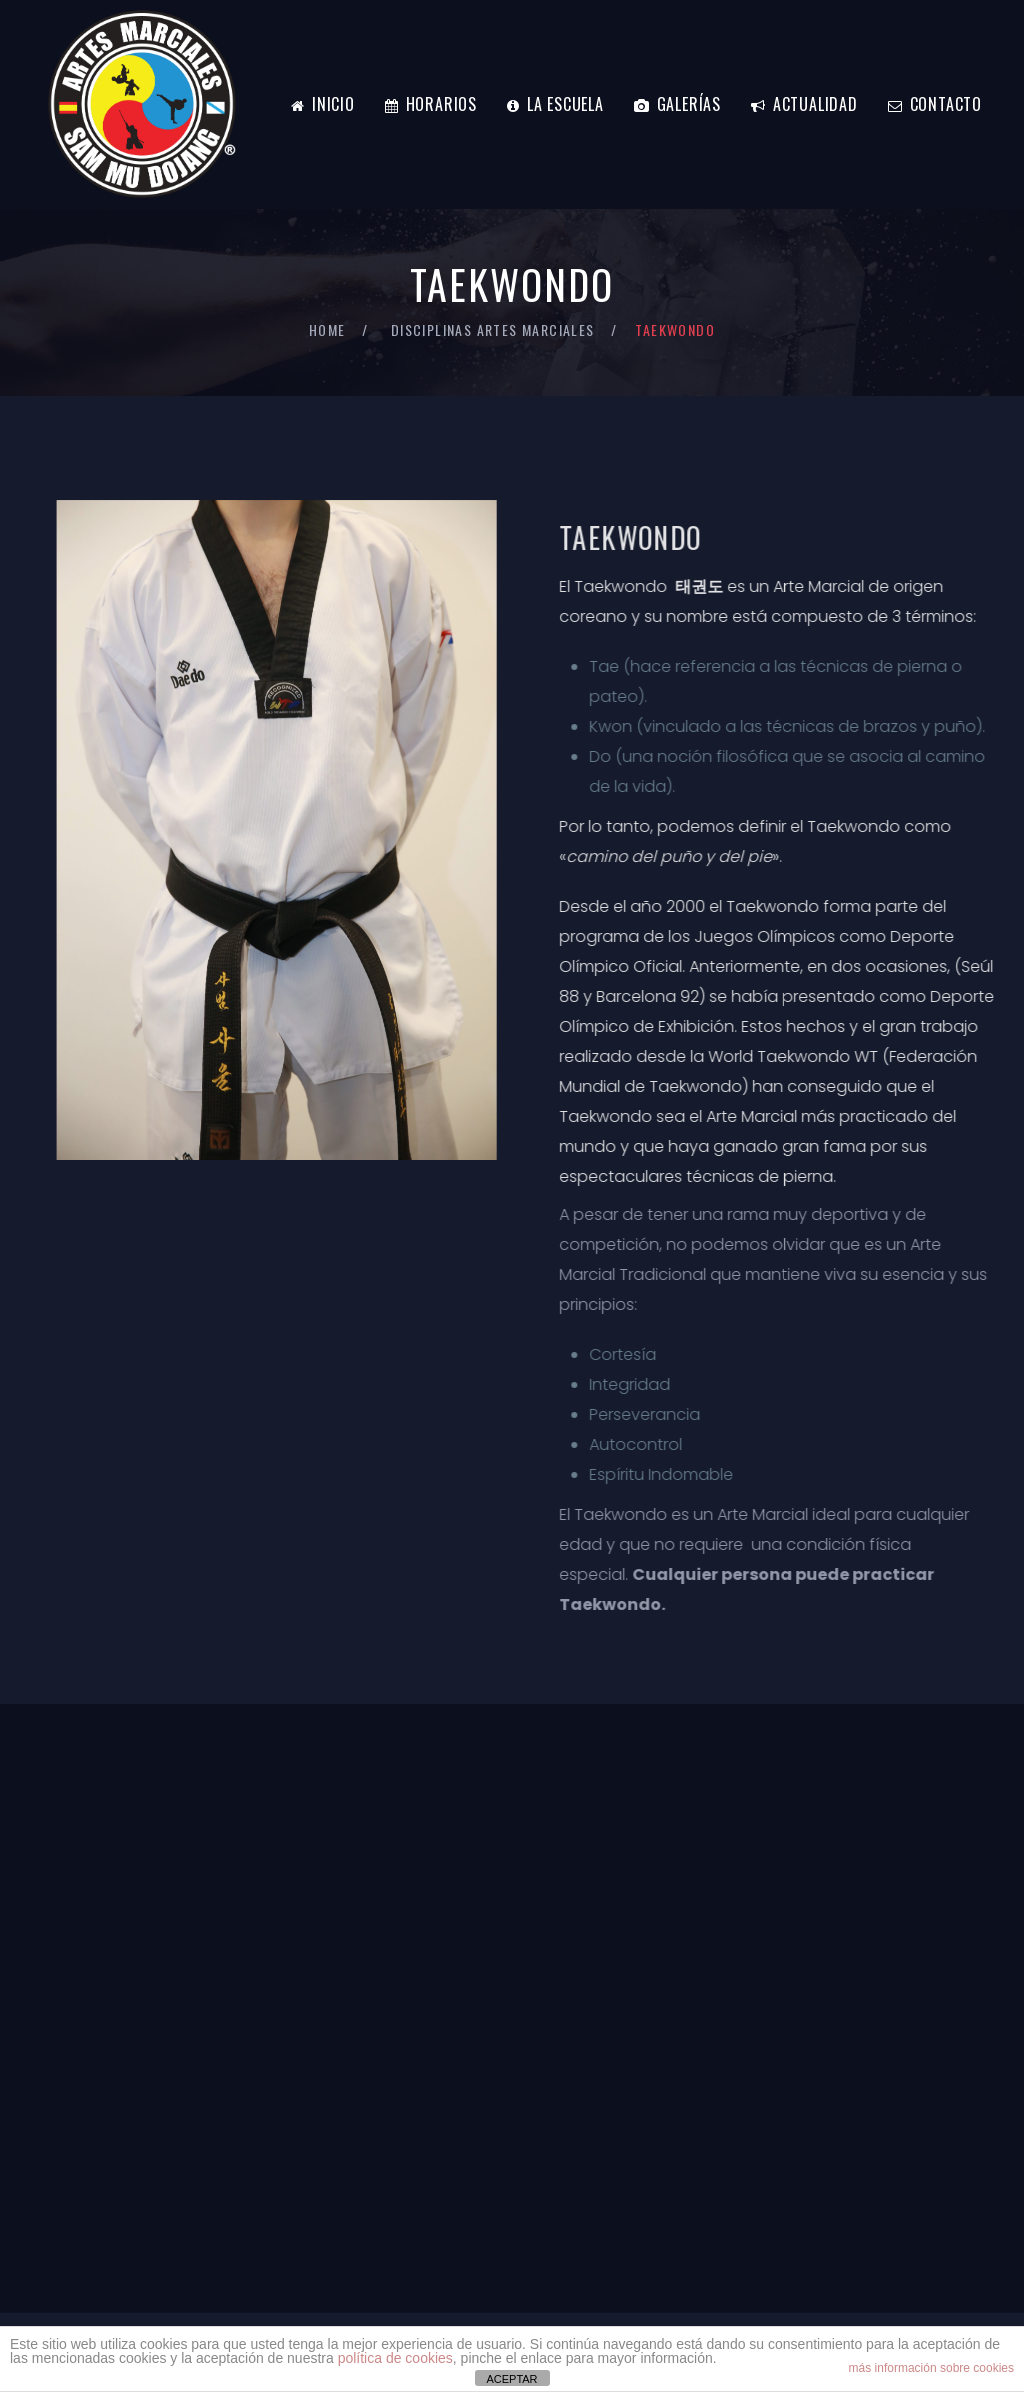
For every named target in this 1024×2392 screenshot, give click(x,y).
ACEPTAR (511, 2379)
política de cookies (395, 2358)
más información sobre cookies (931, 2368)
